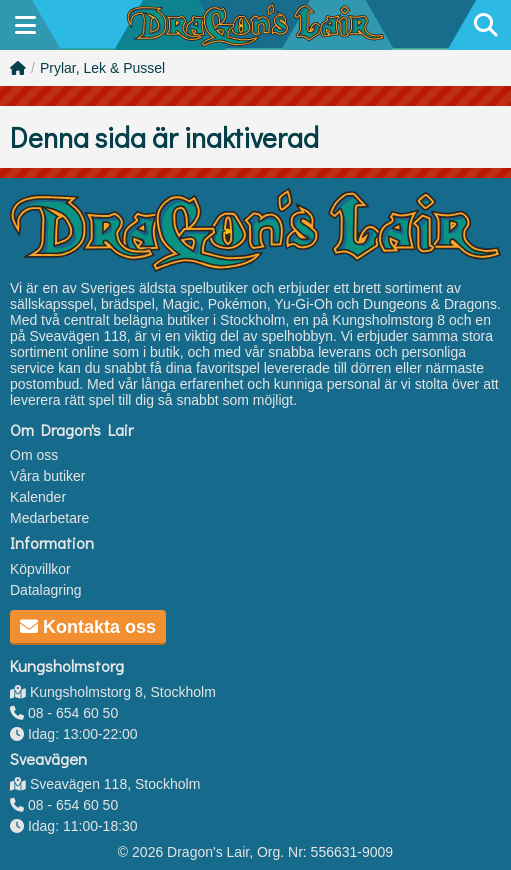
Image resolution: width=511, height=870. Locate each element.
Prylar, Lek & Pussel (102, 68)
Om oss (34, 455)
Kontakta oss (88, 627)
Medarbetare (49, 518)
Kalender (38, 497)
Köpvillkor (40, 569)
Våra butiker (47, 476)
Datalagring (46, 590)
